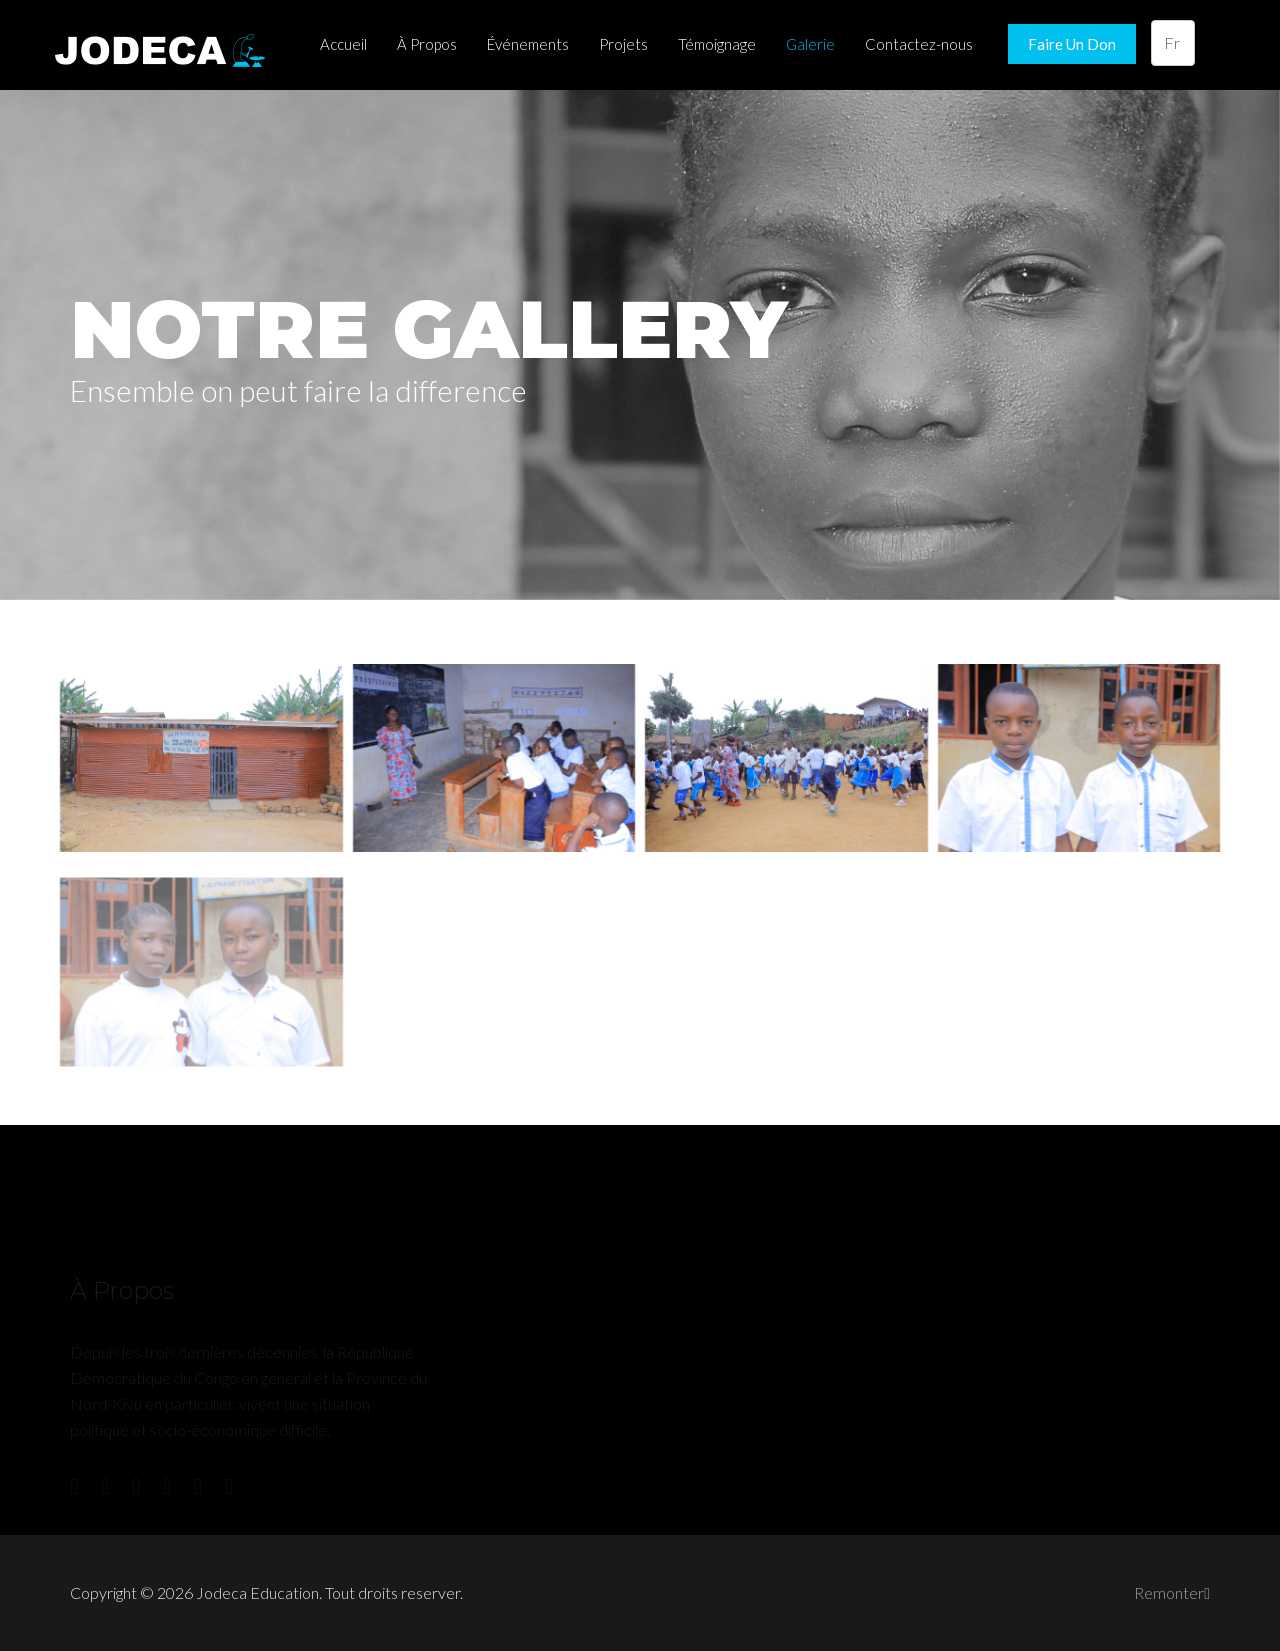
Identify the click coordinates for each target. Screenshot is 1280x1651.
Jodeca (165, 45)
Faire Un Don (1072, 44)
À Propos (427, 44)
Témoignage (717, 44)
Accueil (343, 44)
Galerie (810, 44)
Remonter (1172, 1592)
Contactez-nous (919, 44)
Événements (528, 44)
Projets (623, 44)
